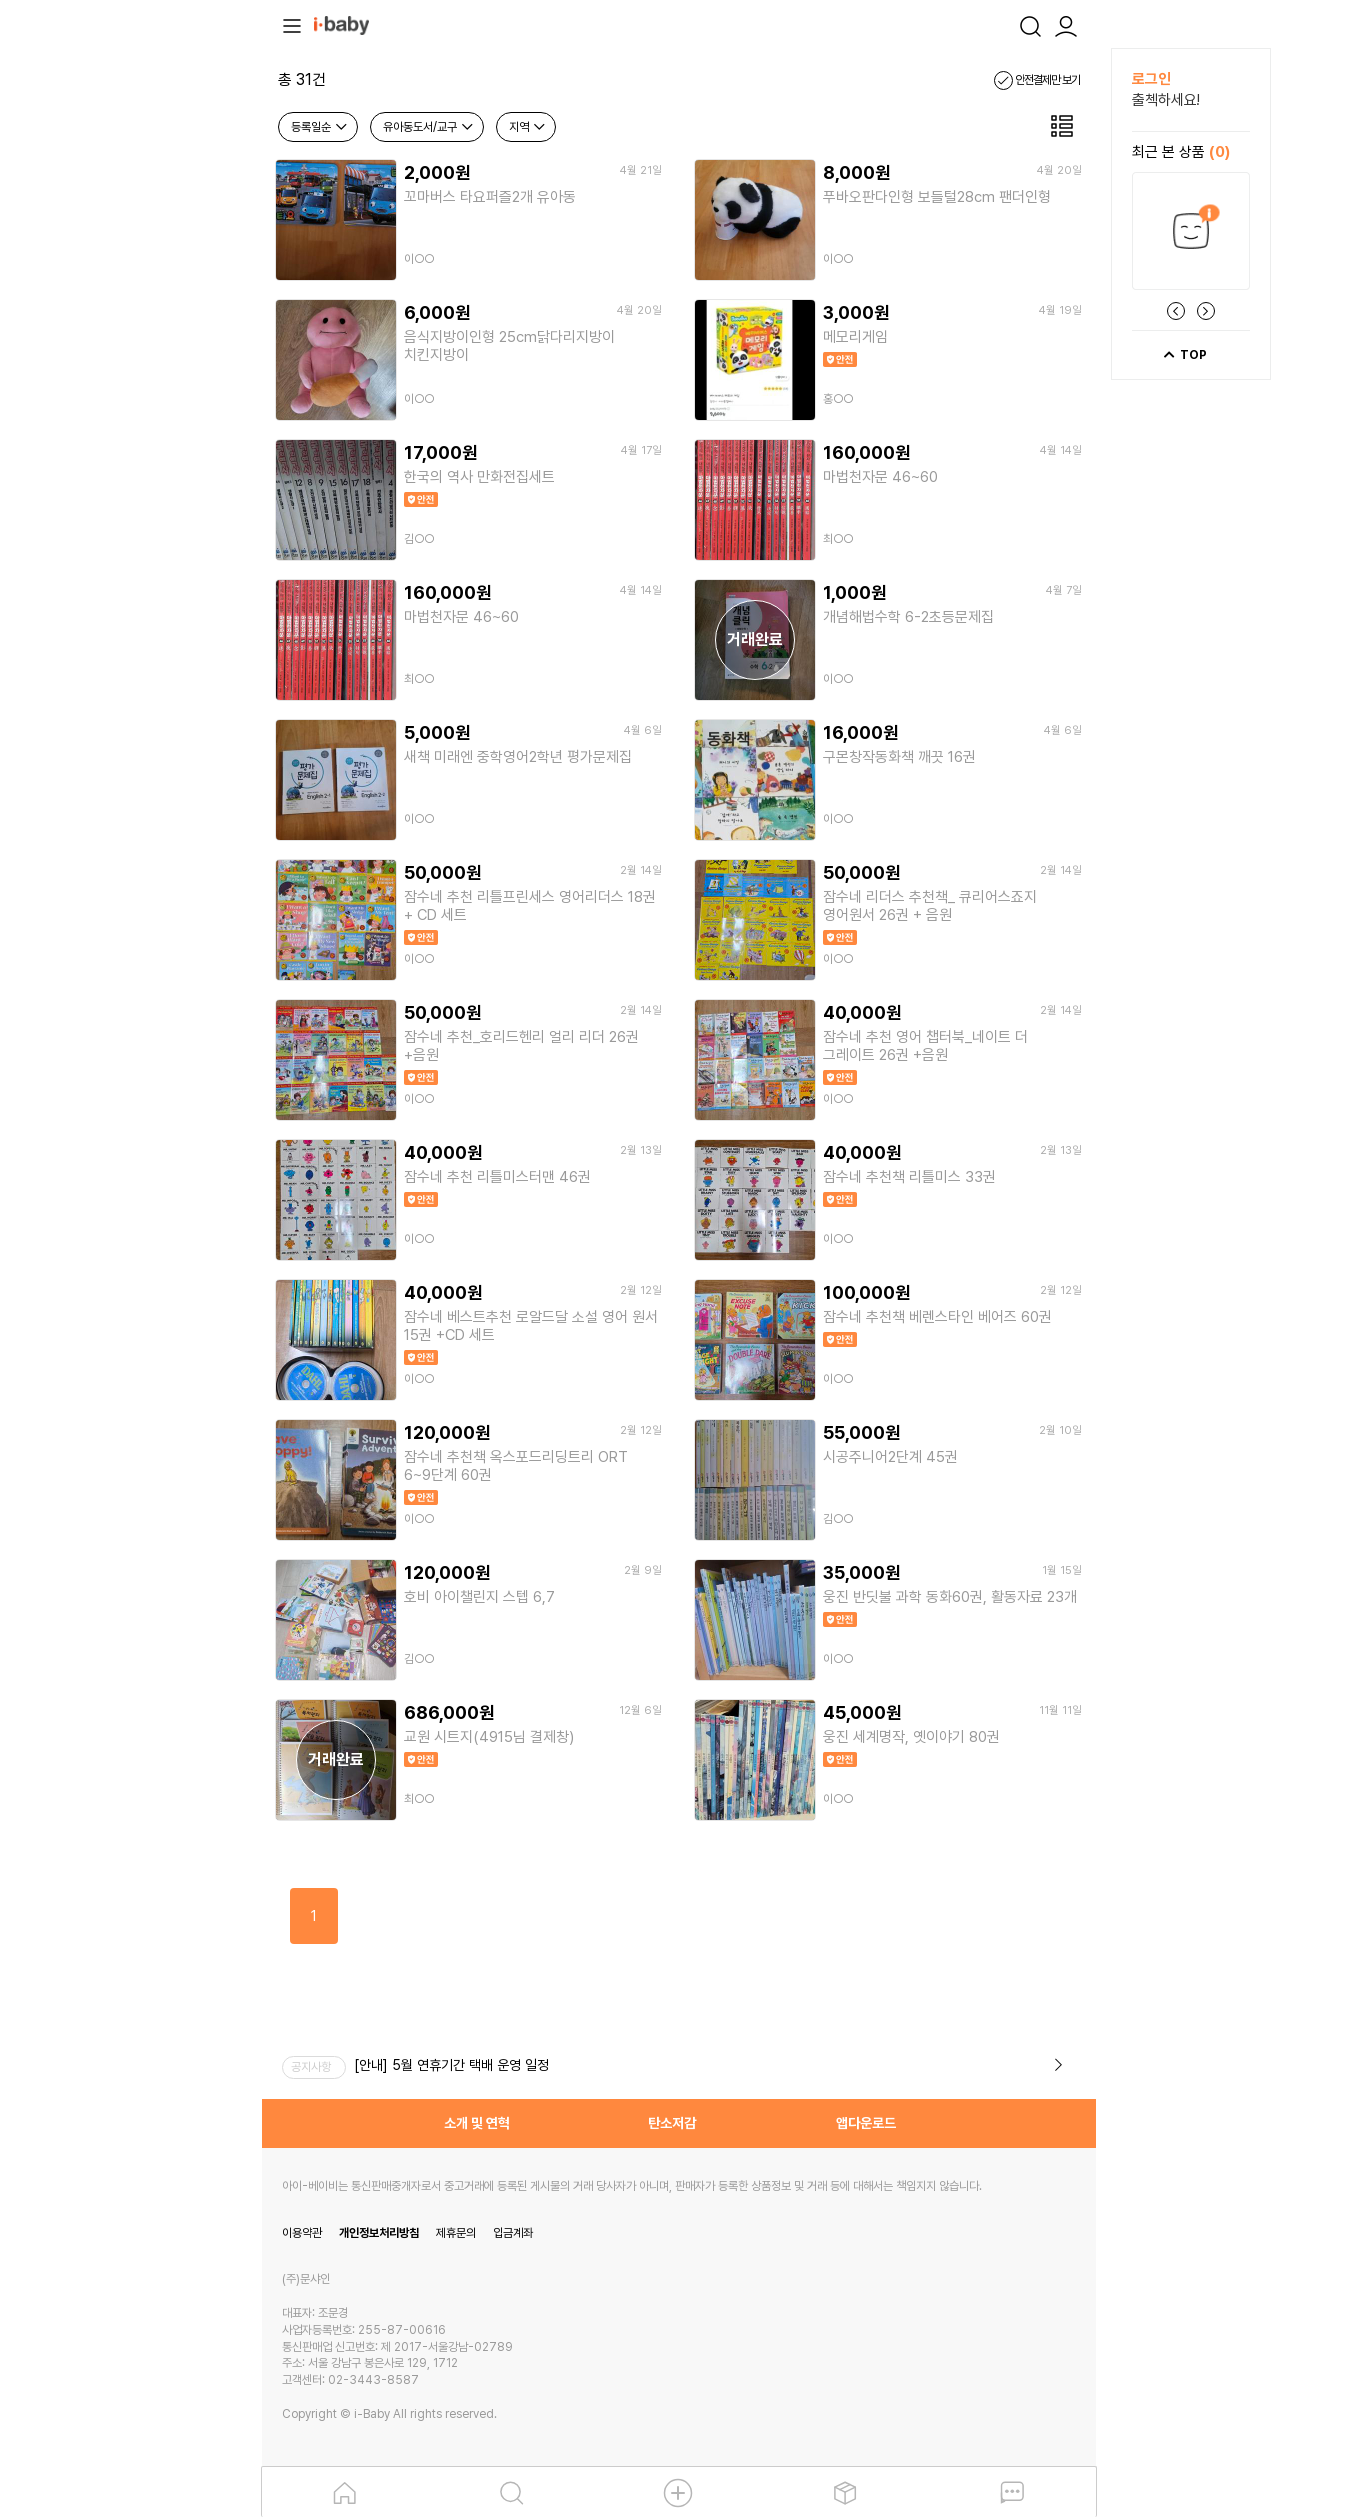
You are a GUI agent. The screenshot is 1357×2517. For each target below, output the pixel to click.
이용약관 (302, 2233)
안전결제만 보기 (1037, 80)
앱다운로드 (866, 2123)
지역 (528, 127)
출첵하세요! (1166, 100)
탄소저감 (672, 2123)
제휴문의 (456, 2233)
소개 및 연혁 (477, 2123)
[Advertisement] (152, 348)
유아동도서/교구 (429, 127)
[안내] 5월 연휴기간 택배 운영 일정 (451, 2065)
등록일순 (320, 127)
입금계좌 (513, 2233)
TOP (1184, 355)
